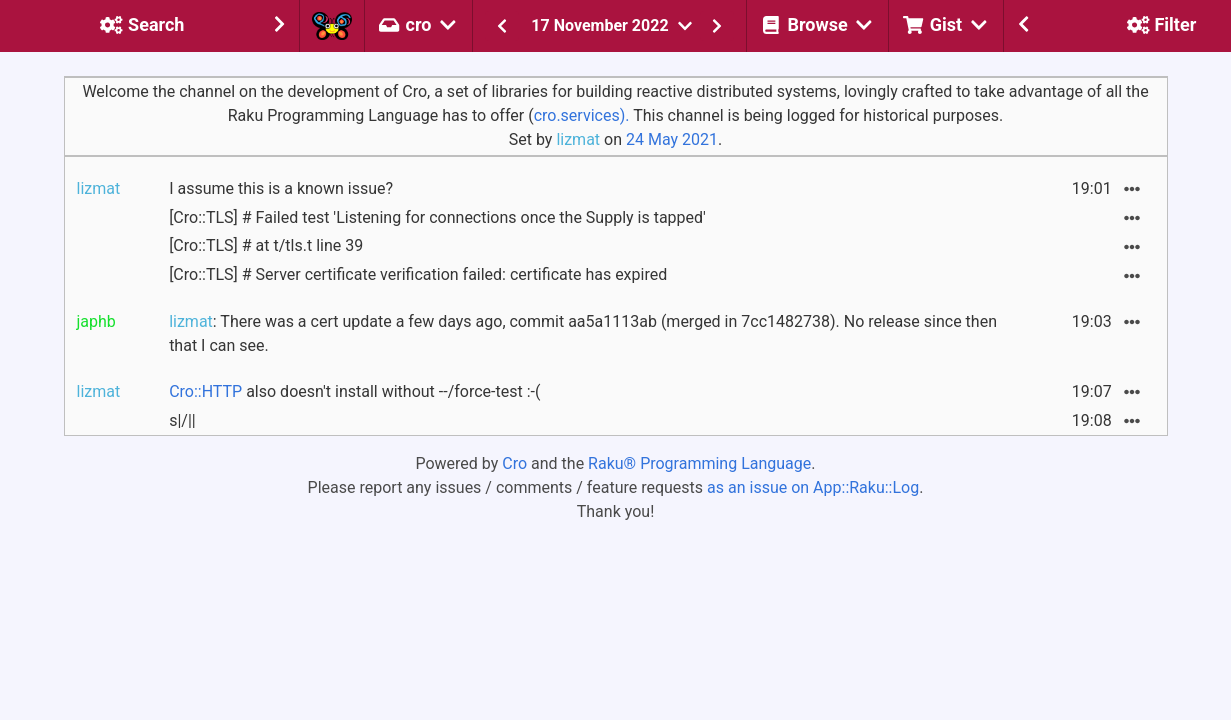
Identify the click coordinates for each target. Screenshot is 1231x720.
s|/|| (182, 420)
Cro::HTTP (205, 391)
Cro (514, 463)
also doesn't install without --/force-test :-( (354, 391)
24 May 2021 (672, 139)
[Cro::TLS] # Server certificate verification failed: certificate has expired (418, 274)
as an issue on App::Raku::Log (813, 487)
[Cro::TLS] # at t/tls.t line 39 (266, 245)
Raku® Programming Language (699, 463)
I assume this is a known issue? (281, 188)
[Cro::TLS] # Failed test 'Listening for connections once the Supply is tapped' (437, 217)
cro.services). (582, 115)
